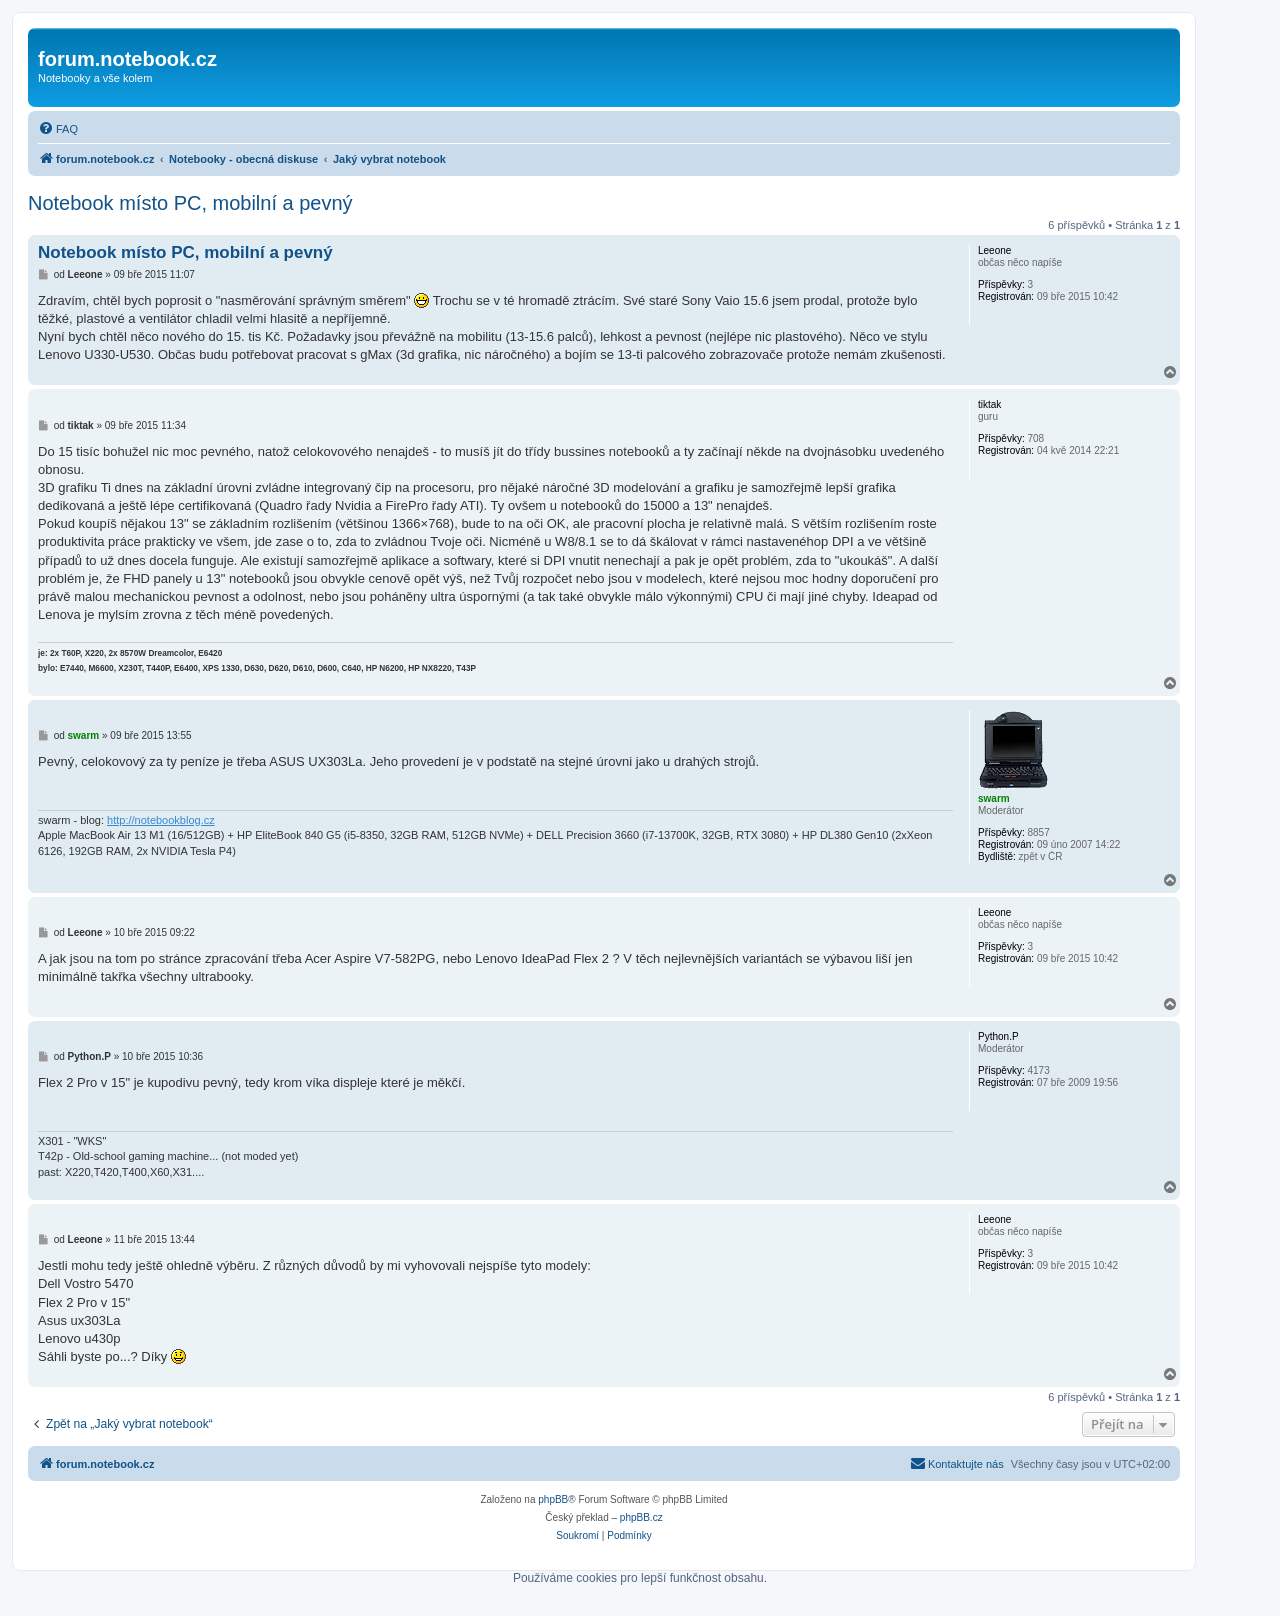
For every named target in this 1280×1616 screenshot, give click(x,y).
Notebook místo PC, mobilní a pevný (190, 203)
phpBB (553, 1499)
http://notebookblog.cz (161, 820)
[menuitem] (58, 129)
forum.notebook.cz (127, 59)
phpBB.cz (641, 1517)
